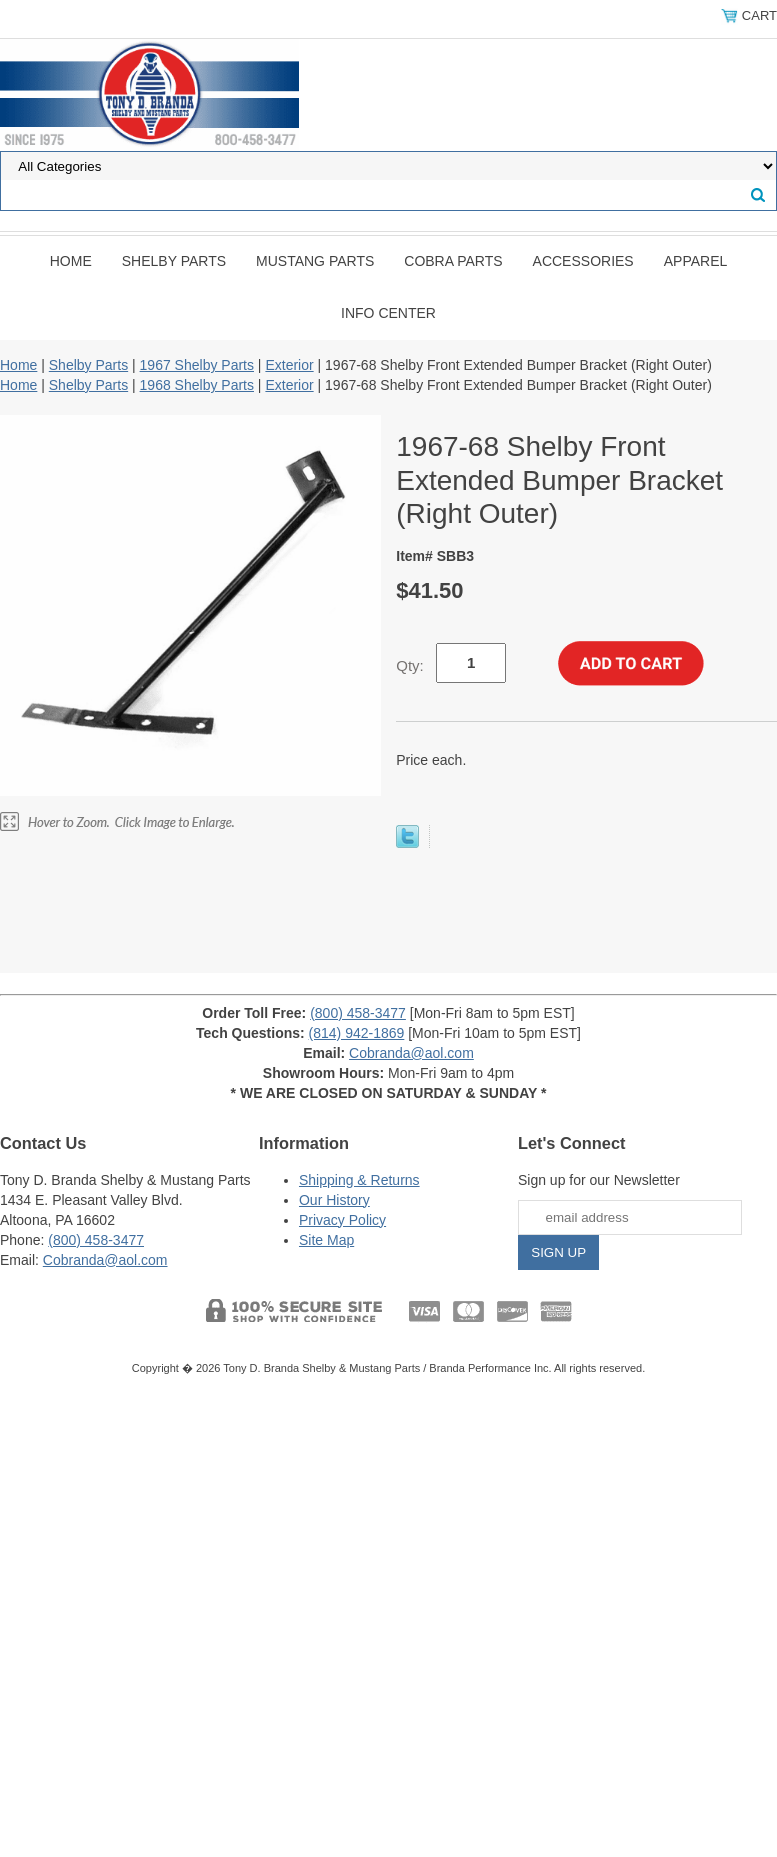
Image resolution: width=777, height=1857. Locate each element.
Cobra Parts (453, 261)
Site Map (326, 1240)
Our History (334, 1200)
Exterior (289, 365)
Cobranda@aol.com (411, 1053)
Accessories (583, 261)
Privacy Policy (342, 1220)
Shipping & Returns (359, 1180)
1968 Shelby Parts (197, 385)
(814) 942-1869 (357, 1033)
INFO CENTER (388, 313)
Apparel (696, 261)
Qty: (410, 665)
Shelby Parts (174, 261)
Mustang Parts (315, 261)
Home (71, 261)
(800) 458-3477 (358, 1013)
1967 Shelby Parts (197, 365)
